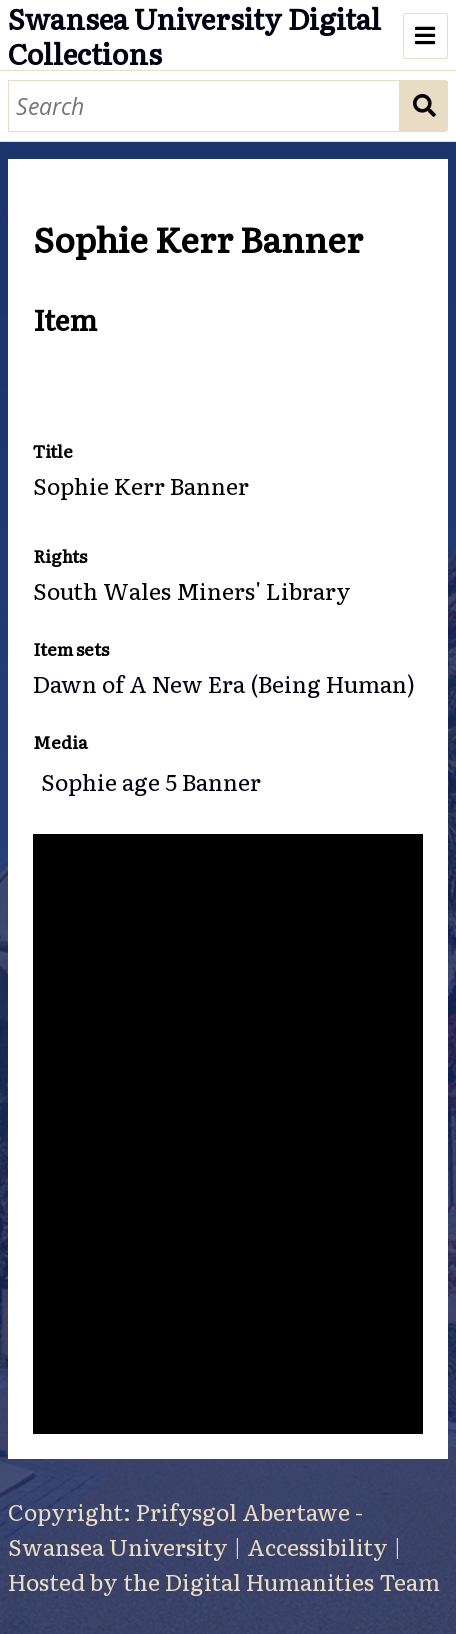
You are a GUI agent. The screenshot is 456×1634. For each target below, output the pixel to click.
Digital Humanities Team (302, 1581)
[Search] (204, 106)
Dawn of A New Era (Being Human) (224, 683)
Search (424, 106)
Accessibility (317, 1546)
